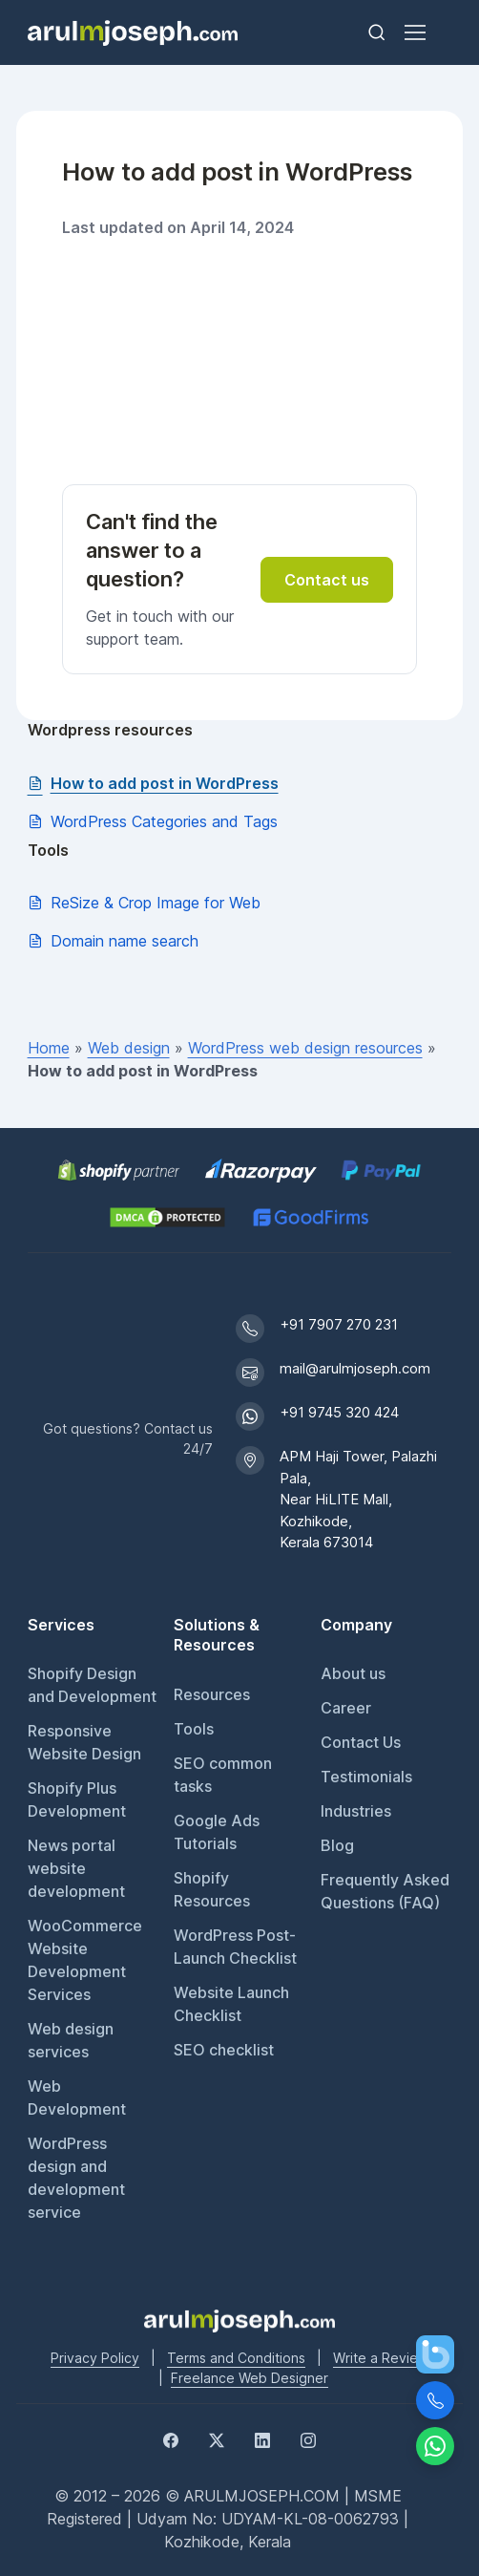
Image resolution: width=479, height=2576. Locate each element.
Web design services (71, 2040)
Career (346, 1707)
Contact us (326, 579)
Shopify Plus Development (77, 1799)
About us (353, 1673)
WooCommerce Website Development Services (85, 1960)
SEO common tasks (223, 1775)
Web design (129, 1047)
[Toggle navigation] (414, 32)
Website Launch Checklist (231, 2004)
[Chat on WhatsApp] (435, 2446)
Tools (194, 1728)
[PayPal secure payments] (382, 1170)
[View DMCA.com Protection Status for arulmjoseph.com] (167, 1217)
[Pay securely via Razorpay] (260, 1170)
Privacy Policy (95, 2358)
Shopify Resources (212, 1889)
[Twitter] (216, 2438)
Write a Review (380, 2358)
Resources (212, 1694)
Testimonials (366, 1776)
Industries (356, 1810)
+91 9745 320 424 (339, 1412)
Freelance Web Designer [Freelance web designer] (249, 2378)
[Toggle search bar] (377, 32)
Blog (337, 1845)
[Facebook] (170, 2438)
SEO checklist (224, 2049)
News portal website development (76, 1868)
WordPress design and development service (76, 2178)
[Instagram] (308, 2438)
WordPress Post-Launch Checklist (235, 1947)
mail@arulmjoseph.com (355, 1368)
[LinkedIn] (262, 2438)
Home (49, 1047)
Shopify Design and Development (92, 1685)
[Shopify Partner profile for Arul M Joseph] (119, 1170)
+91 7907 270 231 (339, 1324)
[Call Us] (435, 2400)
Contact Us (361, 1742)
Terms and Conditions (236, 2358)
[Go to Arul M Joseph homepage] (239, 2319)
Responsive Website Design (84, 1742)
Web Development (77, 2097)
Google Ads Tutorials (217, 1832)
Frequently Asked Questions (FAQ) (385, 1891)
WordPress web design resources (305, 1047)
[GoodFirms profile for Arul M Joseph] (310, 1217)
